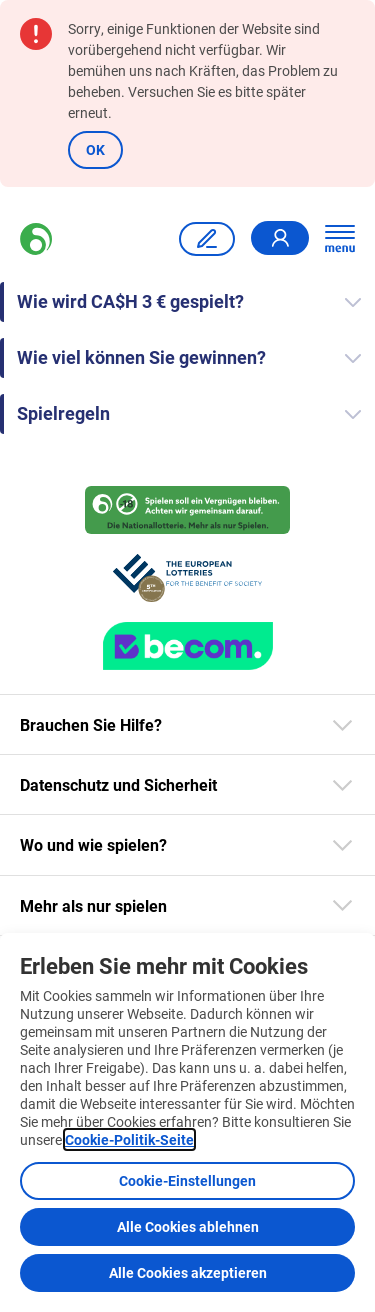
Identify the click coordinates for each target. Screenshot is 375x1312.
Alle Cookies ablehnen (188, 1226)
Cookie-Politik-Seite (129, 1139)
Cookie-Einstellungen (187, 1180)
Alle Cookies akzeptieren (188, 1272)
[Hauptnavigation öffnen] (340, 239)
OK (95, 149)
